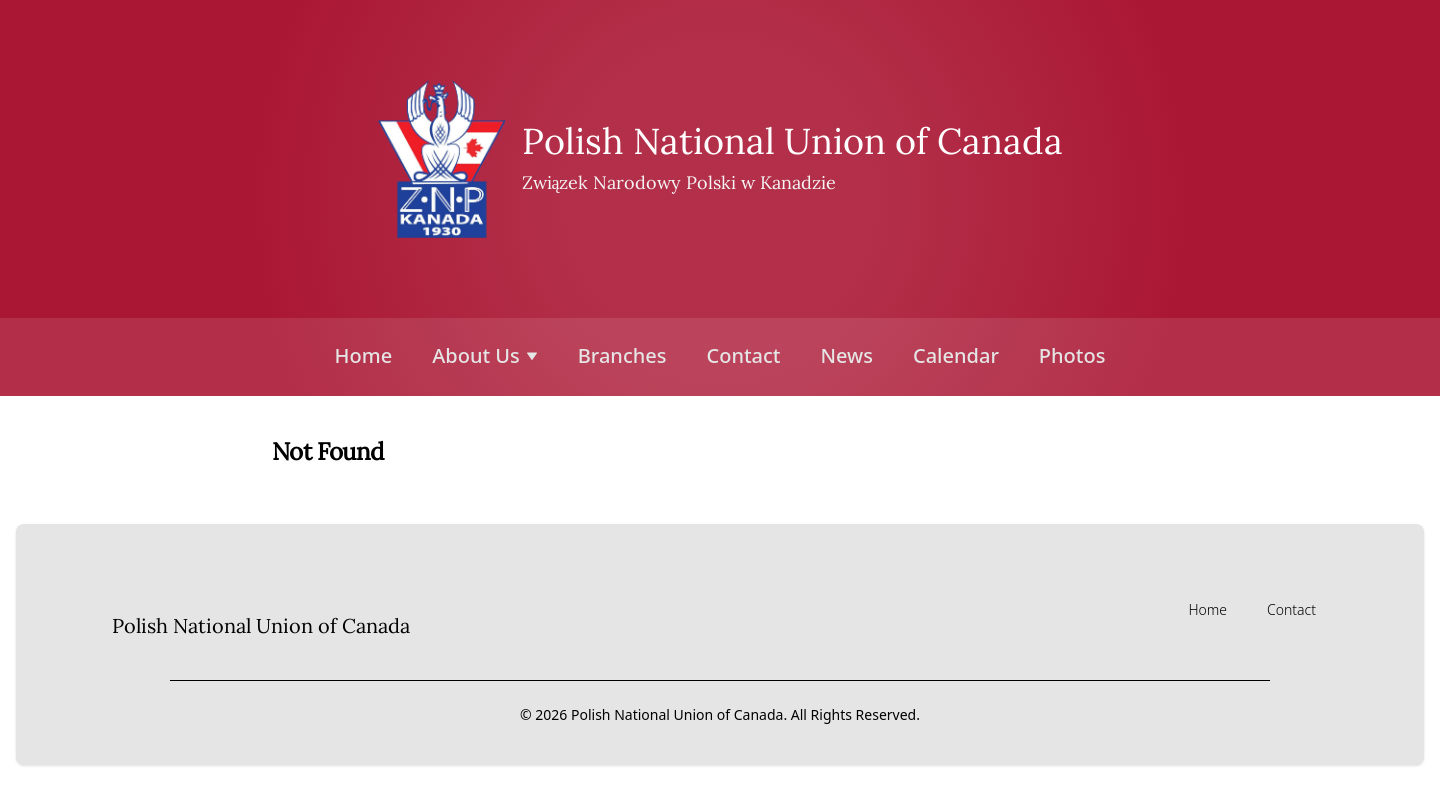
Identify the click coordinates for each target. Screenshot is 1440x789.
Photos (1072, 355)
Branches (622, 355)
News (847, 355)
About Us (485, 355)
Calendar (956, 355)
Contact (743, 355)
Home (364, 355)
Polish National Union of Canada (792, 141)
